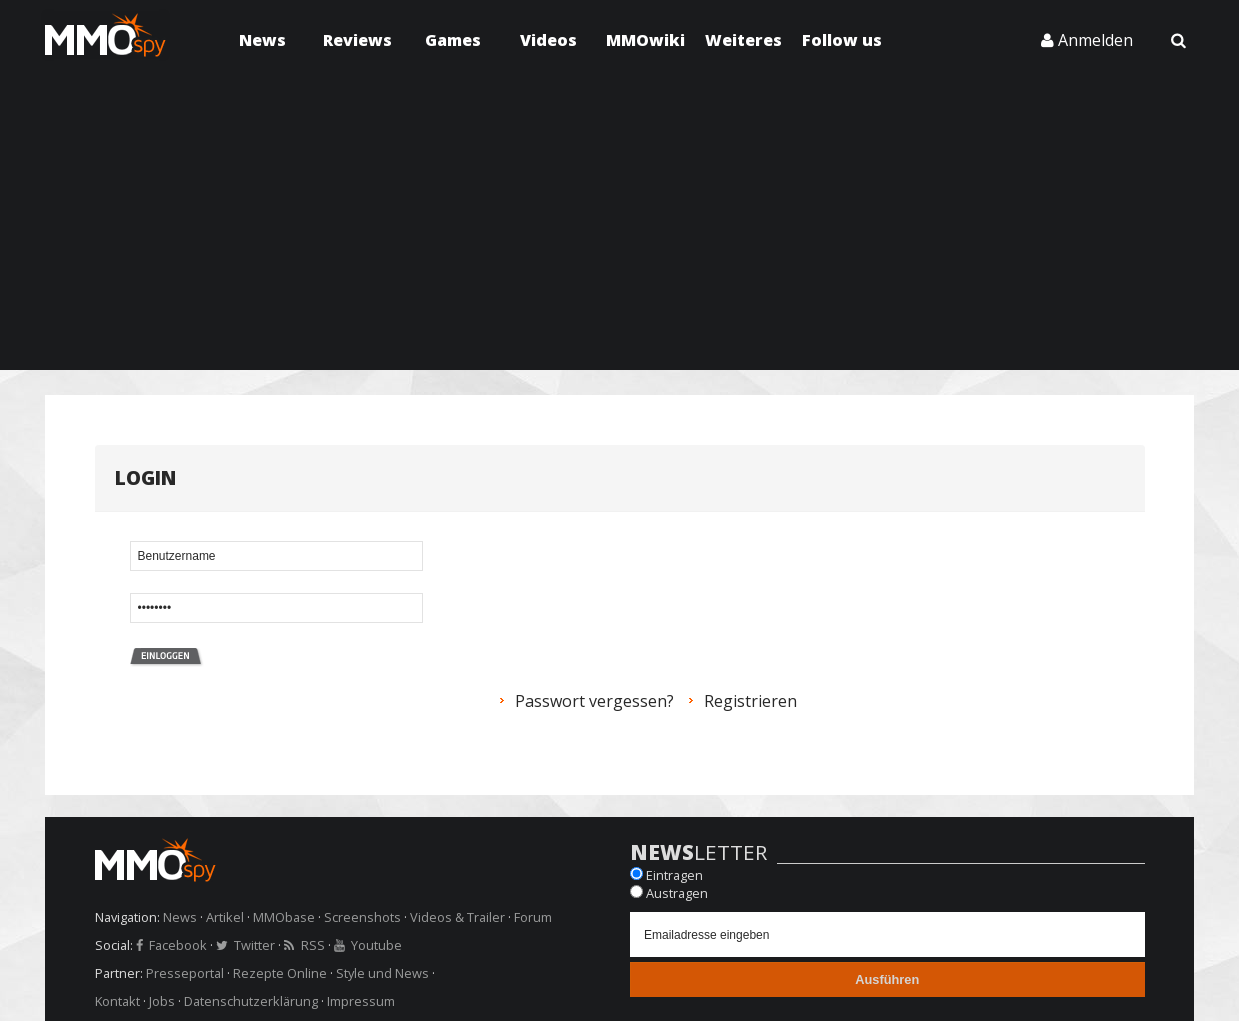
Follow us (842, 40)
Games (453, 40)
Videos (548, 40)
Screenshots (362, 917)
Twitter (254, 945)
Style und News (382, 973)
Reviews (357, 40)
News (262, 40)
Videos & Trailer (457, 917)
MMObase (284, 917)
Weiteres (743, 40)
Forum (533, 917)
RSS (313, 945)
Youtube (376, 945)
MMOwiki (645, 40)
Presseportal (185, 973)
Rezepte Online (280, 973)
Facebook (178, 945)
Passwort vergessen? (594, 701)
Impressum (361, 1001)
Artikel (225, 917)
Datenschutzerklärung (251, 1001)
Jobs (162, 1001)
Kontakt (117, 1001)
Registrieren (750, 701)
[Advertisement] (620, 230)
